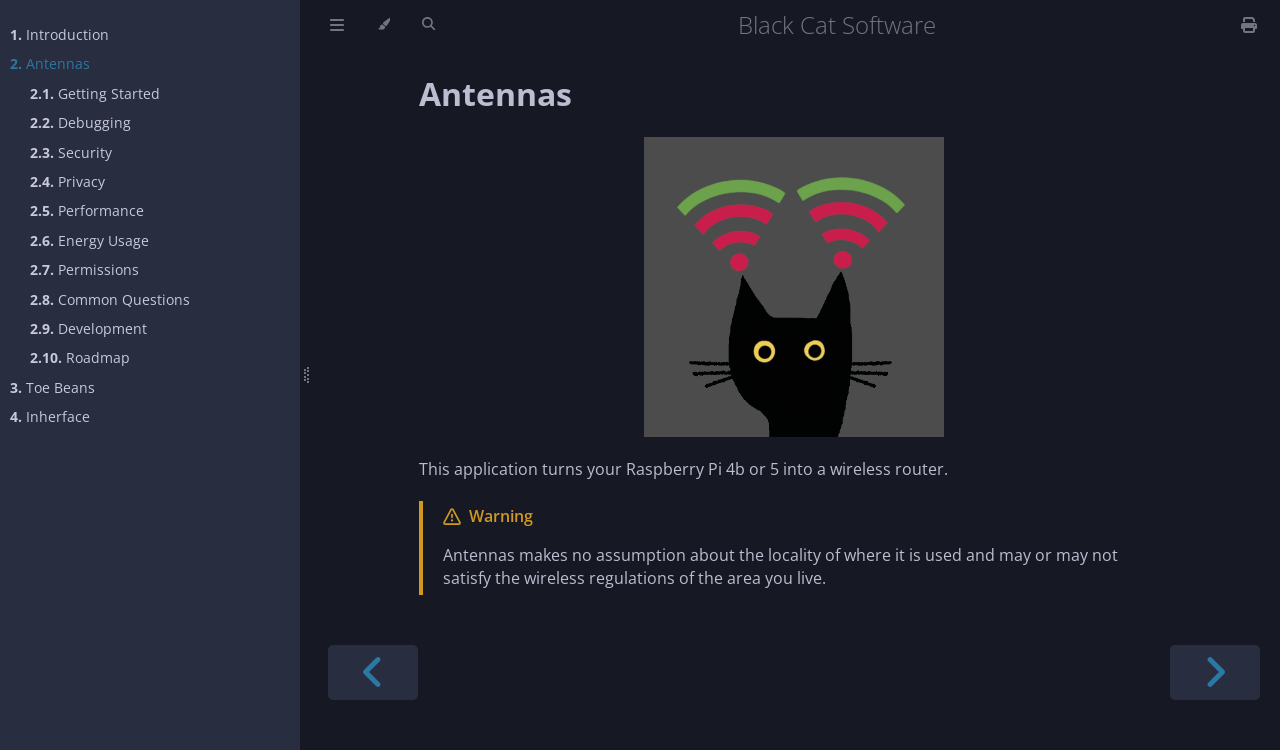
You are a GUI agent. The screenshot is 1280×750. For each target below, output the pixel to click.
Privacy (67, 181)
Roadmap (80, 357)
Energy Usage (89, 240)
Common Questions (110, 299)
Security (71, 152)
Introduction (59, 34)
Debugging (80, 122)
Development (88, 328)
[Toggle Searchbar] (428, 25)
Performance (87, 210)
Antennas (50, 63)
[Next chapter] (1215, 672)
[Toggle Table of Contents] (337, 25)
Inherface (50, 416)
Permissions (84, 269)
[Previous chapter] (373, 672)
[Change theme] (383, 25)
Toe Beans (52, 387)
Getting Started (95, 93)
